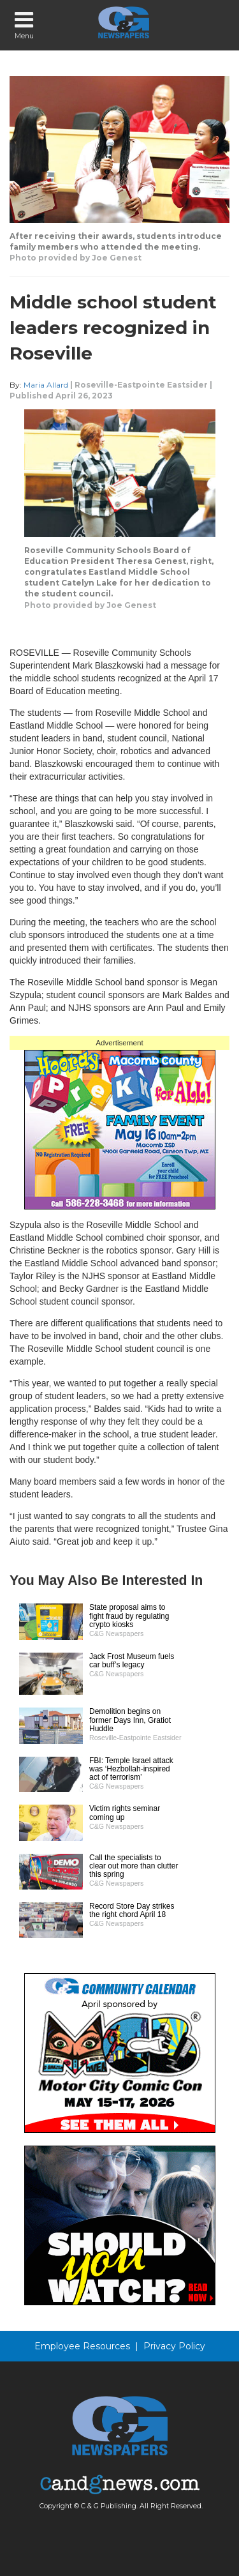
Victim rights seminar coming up (124, 1812)
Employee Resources (82, 2346)
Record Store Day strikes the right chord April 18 (131, 1910)
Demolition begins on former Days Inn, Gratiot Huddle (130, 1719)
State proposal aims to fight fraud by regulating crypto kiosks (129, 1615)
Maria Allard (46, 385)
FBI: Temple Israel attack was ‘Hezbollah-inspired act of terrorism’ (131, 1769)
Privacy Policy (174, 2346)
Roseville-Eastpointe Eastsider (141, 385)
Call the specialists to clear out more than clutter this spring (133, 1866)
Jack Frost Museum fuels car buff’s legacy (131, 1660)
